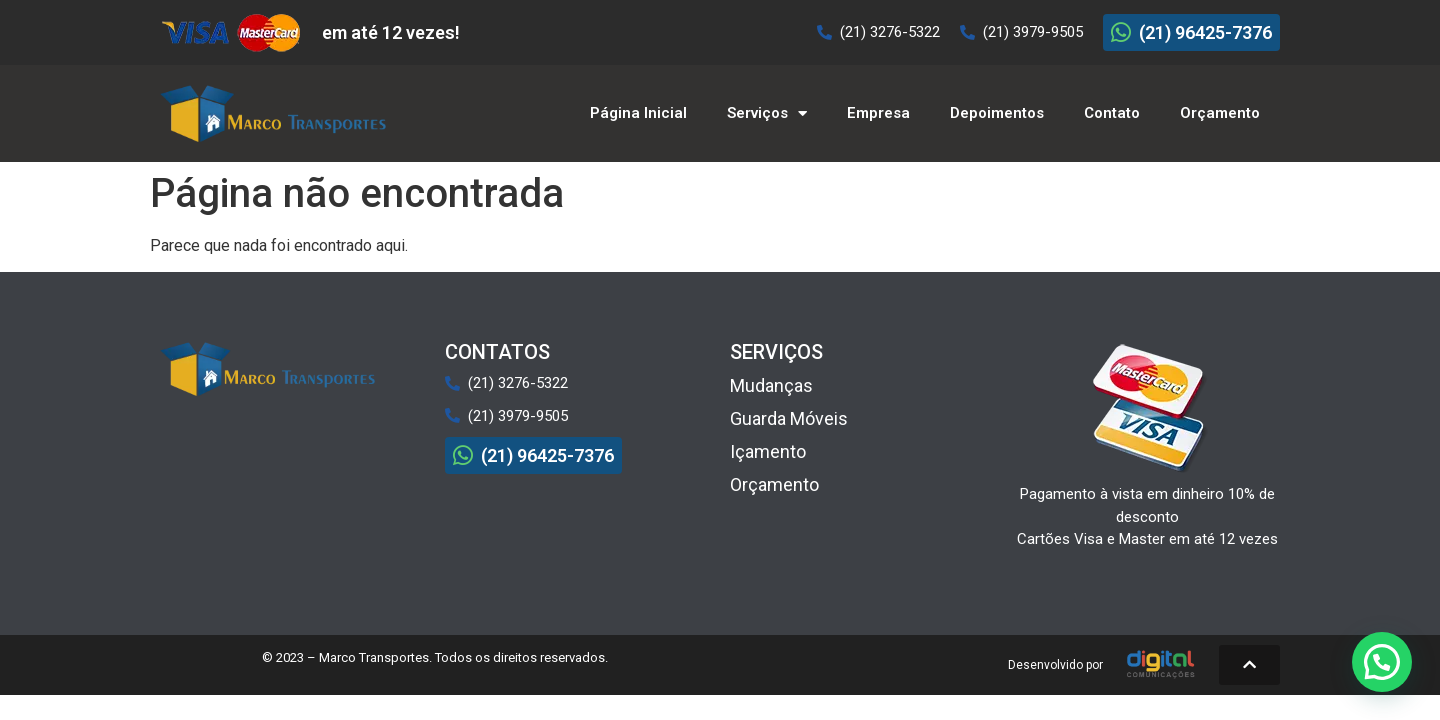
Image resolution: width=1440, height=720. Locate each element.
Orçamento (1220, 113)
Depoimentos (997, 113)
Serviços (767, 113)
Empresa (878, 113)
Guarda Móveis (789, 418)
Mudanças (771, 385)
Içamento (768, 451)
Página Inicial (638, 113)
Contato (1112, 113)
